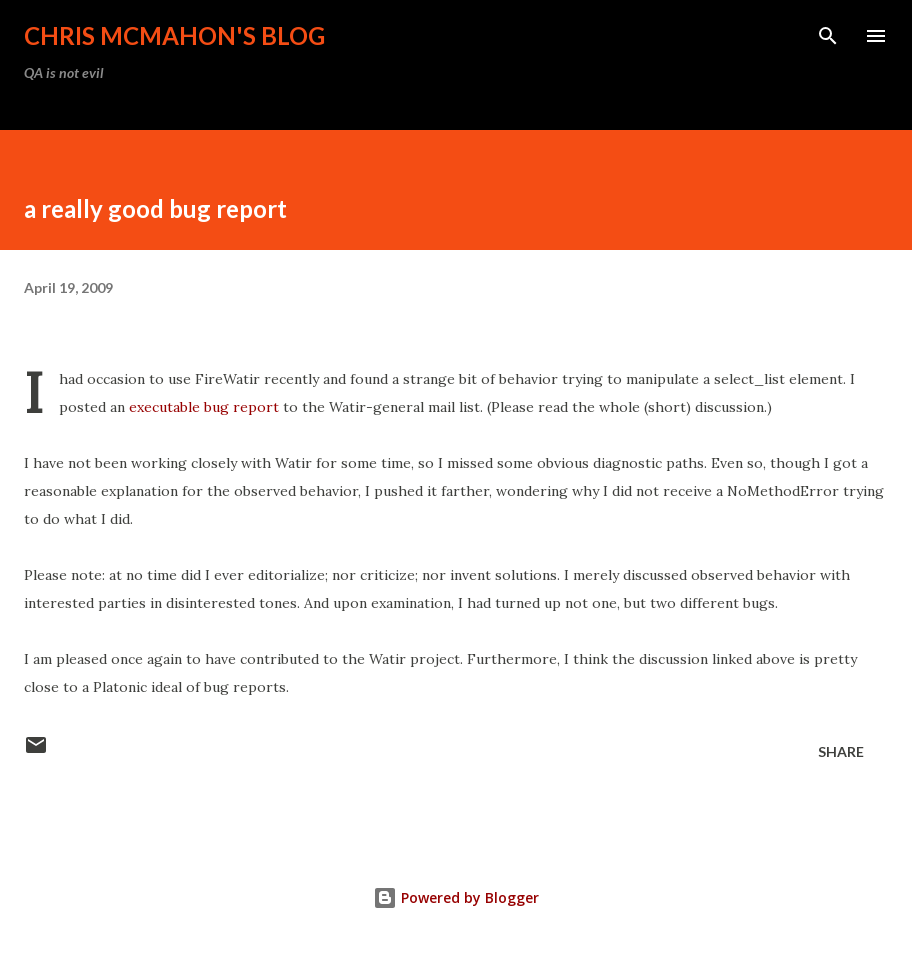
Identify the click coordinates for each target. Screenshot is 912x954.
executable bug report (204, 407)
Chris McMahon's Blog (174, 35)
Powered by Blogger (456, 897)
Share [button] (841, 751)
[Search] (828, 36)
